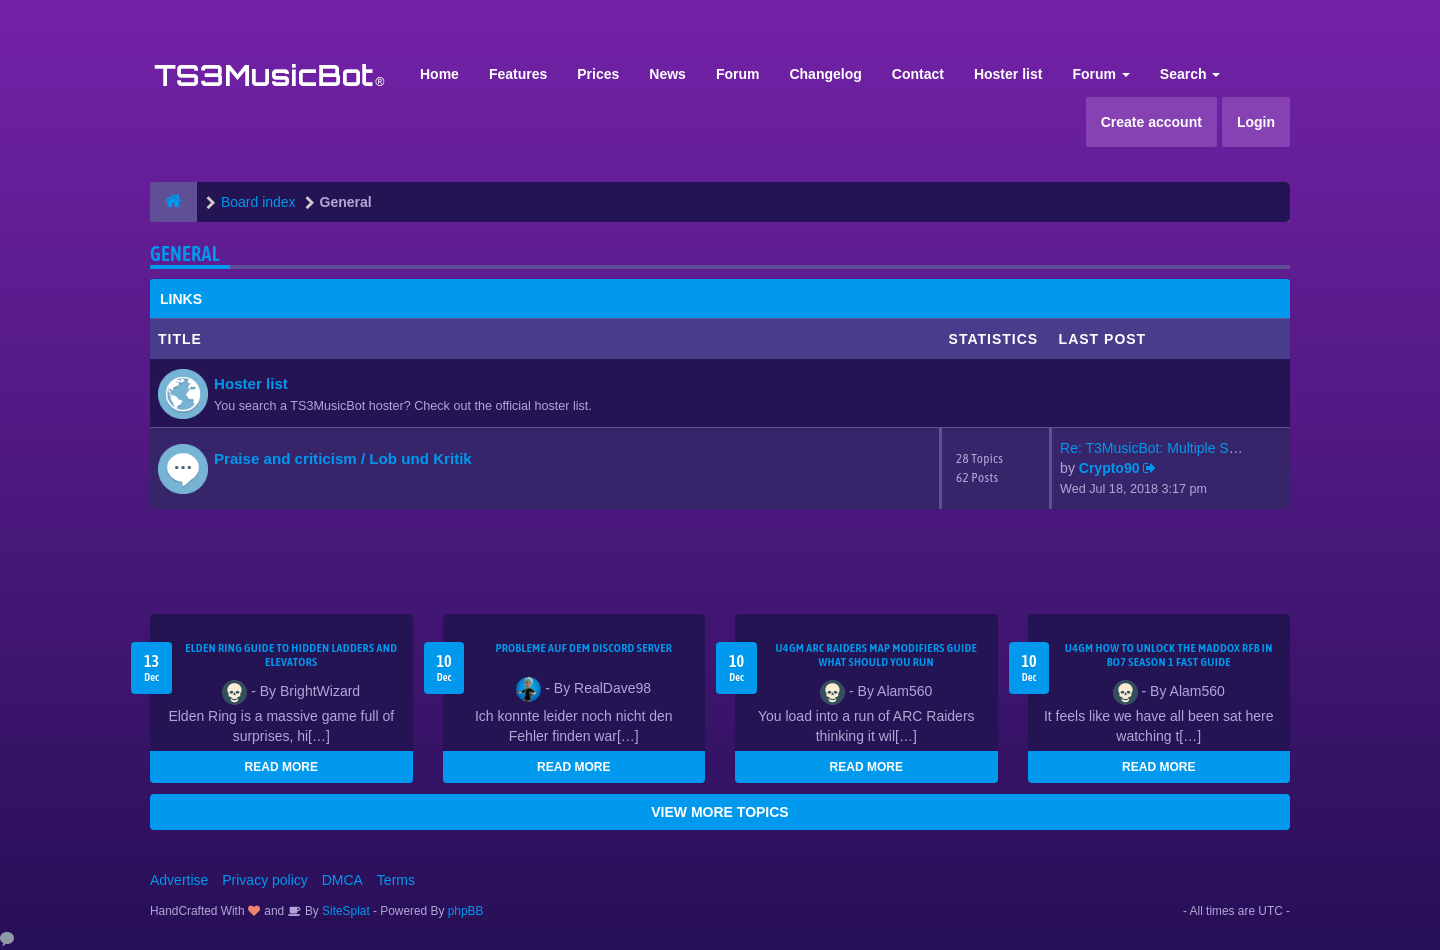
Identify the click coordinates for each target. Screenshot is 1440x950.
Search (1190, 74)
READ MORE (281, 767)
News (667, 74)
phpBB (466, 911)
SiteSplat (344, 911)
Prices (598, 74)
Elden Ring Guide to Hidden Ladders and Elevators (291, 655)
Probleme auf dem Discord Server (583, 648)
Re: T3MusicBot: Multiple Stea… (1161, 448)
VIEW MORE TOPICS (719, 812)
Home (439, 74)
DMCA (342, 880)
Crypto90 (1109, 468)
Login (1256, 122)
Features (518, 74)
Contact (918, 74)
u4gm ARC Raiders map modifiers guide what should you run (876, 655)
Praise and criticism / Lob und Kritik (343, 458)
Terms (396, 880)
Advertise (179, 880)
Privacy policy (265, 880)
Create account (1151, 122)
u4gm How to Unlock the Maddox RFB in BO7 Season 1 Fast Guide (1169, 655)
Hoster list (1008, 74)
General (185, 253)
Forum (738, 74)
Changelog (825, 74)
